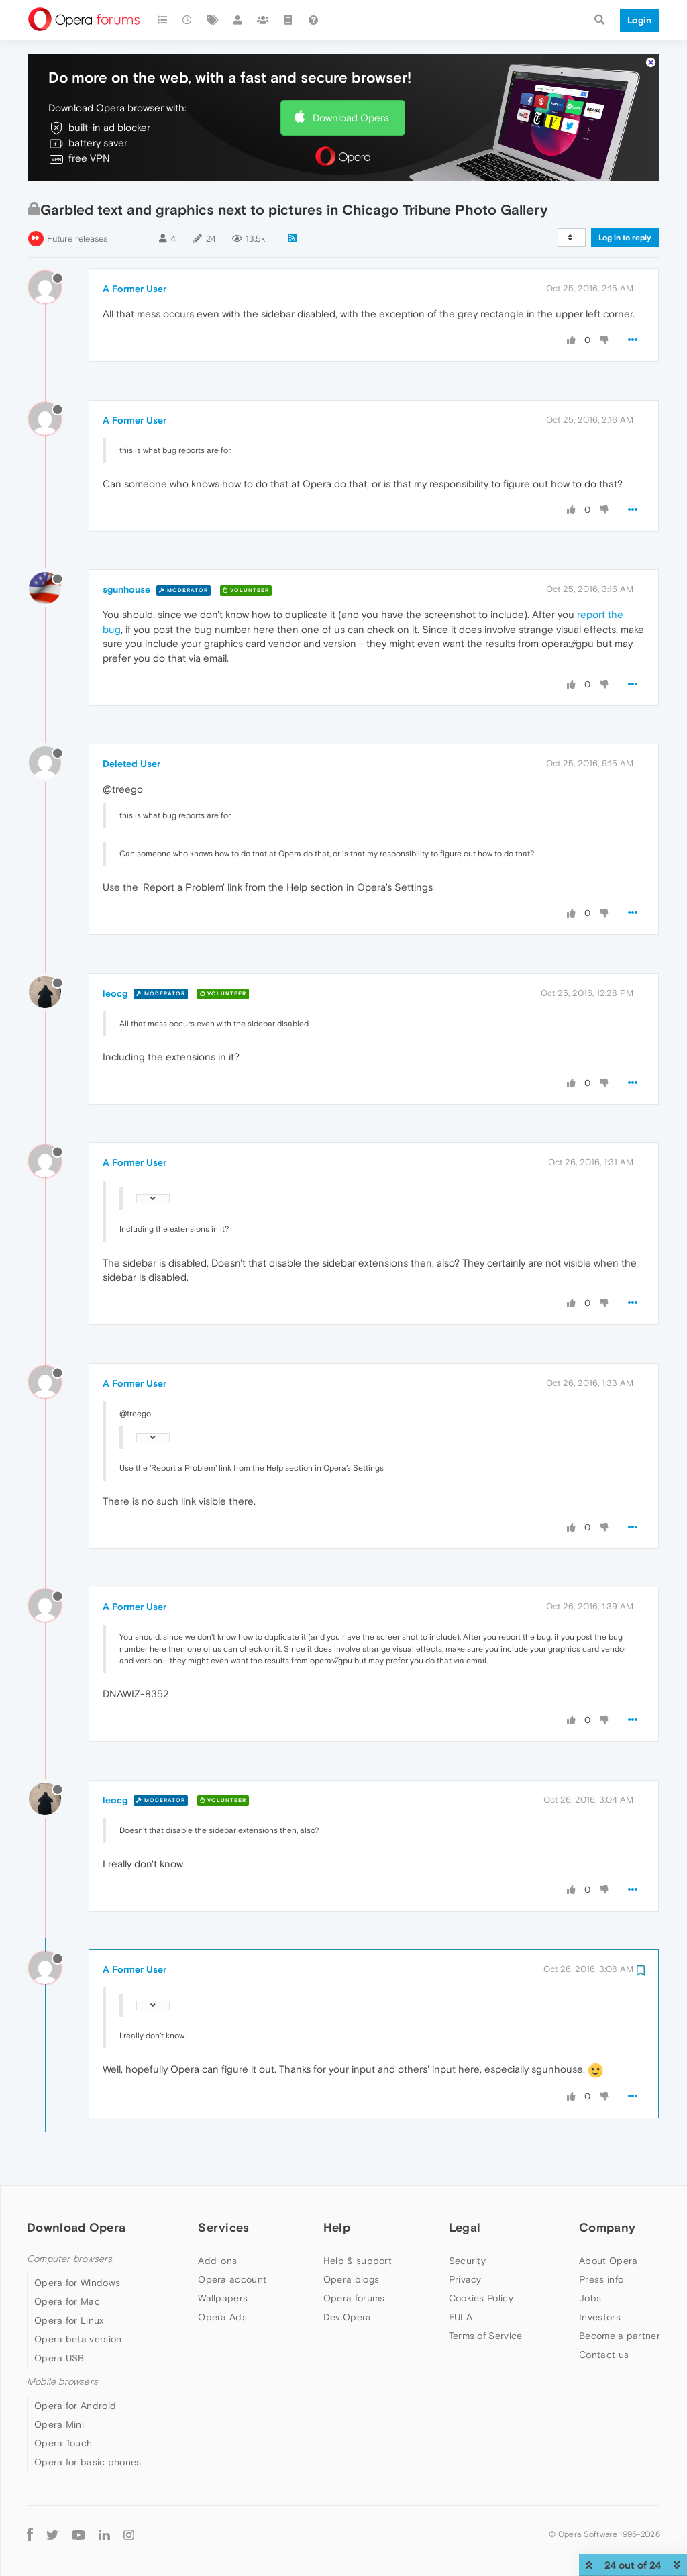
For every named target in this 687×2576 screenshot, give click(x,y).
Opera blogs (351, 2279)
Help (336, 2227)
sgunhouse (126, 589)
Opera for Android (75, 2405)
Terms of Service (486, 2335)
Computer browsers (69, 2259)
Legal (465, 2227)
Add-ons (217, 2260)
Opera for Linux (69, 2320)
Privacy (465, 2279)
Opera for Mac (67, 2301)
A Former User (134, 288)
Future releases (77, 239)
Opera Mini (59, 2424)
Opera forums (354, 2298)
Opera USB (59, 2357)
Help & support (357, 2260)
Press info (601, 2279)
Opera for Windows (77, 2282)
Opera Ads (222, 2317)
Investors (600, 2317)
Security (467, 2260)
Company (607, 2227)
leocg (115, 993)
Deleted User (131, 763)
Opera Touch (63, 2443)
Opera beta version (77, 2339)
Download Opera (351, 117)
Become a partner (619, 2335)
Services (223, 2227)
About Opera (608, 2260)
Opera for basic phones (88, 2462)
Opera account (232, 2279)
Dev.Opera (347, 2317)
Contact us (604, 2354)
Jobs (590, 2298)
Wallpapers (223, 2298)
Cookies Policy (481, 2298)
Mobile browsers (62, 2381)
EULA (460, 2317)
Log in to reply (624, 237)
